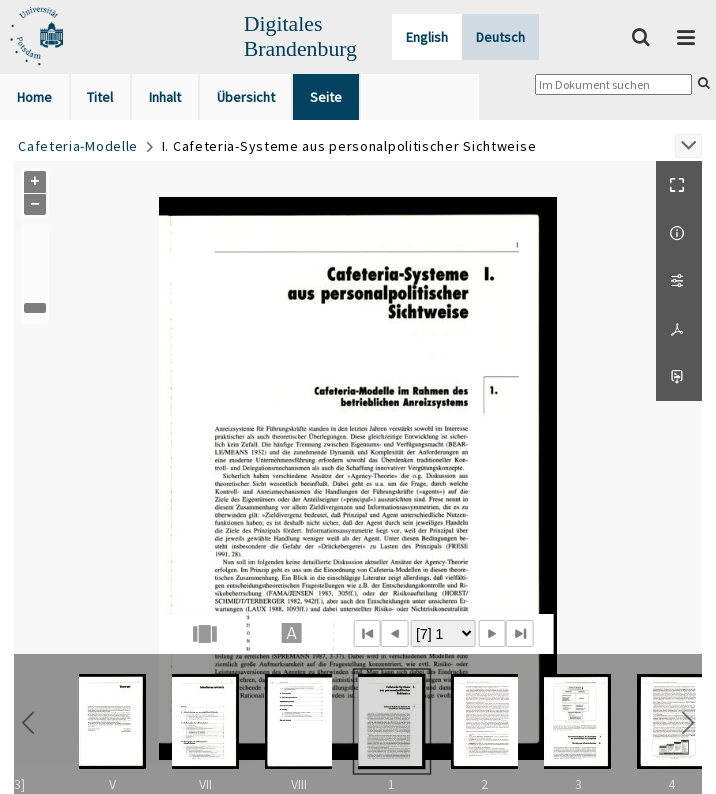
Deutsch (500, 37)
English (427, 37)
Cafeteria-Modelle (78, 146)
